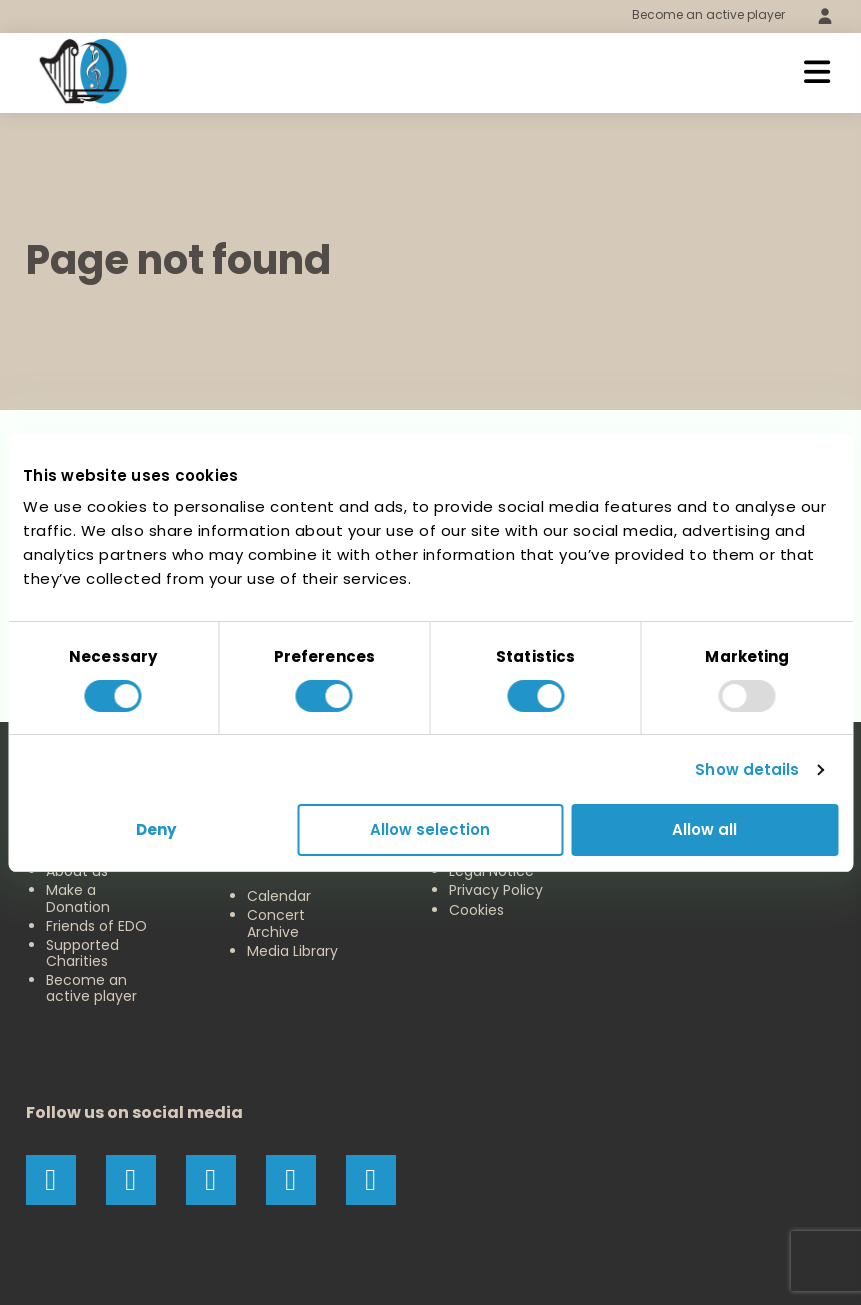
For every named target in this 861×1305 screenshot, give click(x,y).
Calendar (279, 896)
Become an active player (708, 14)
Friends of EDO (96, 926)
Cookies (476, 910)
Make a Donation (78, 898)
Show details (747, 769)
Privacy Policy (496, 890)
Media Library (292, 951)
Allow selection (430, 829)
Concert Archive (276, 923)
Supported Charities (82, 953)
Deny (156, 829)
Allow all (704, 829)
